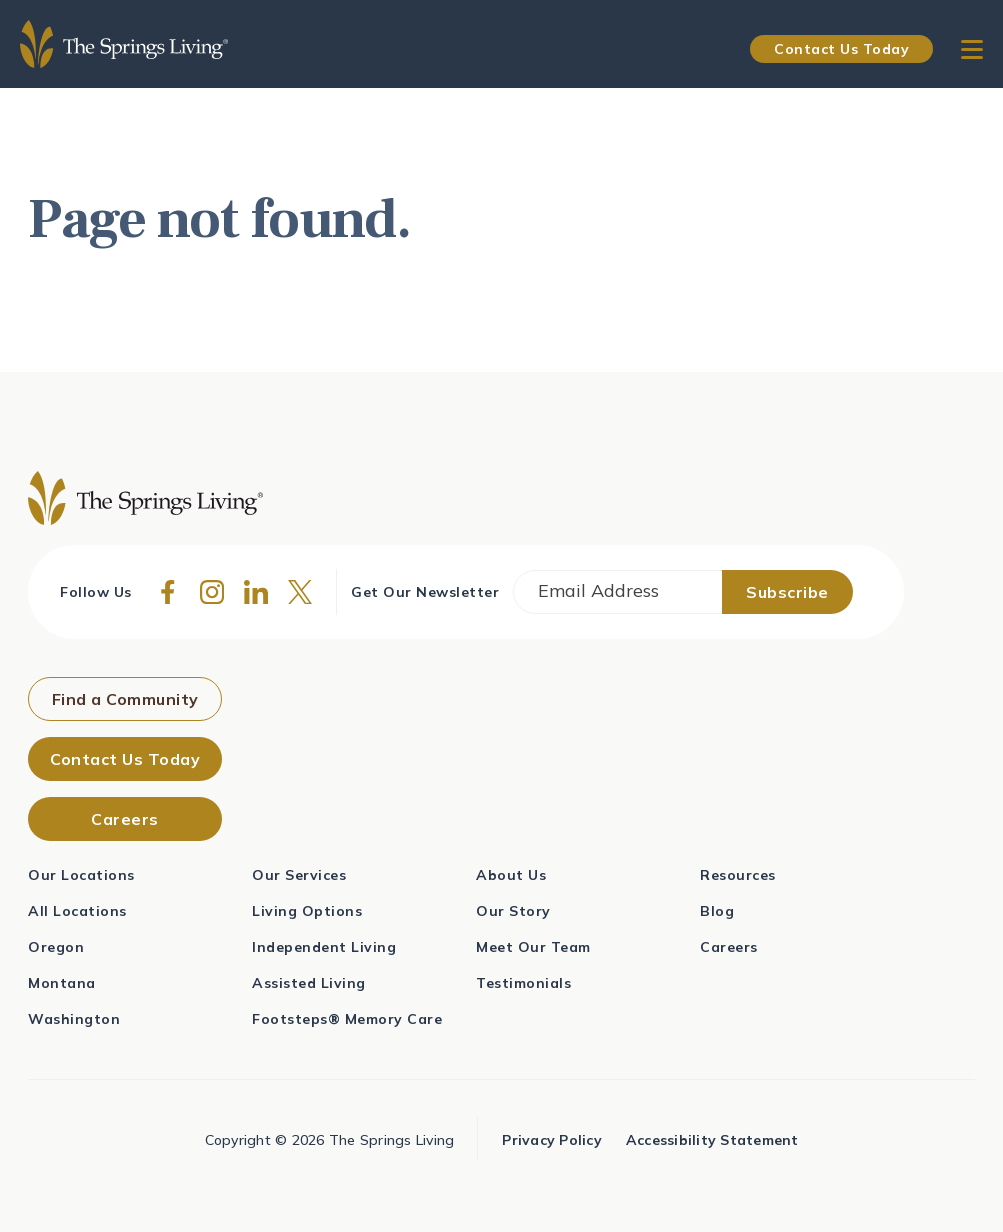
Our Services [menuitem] (299, 875)
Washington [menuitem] (74, 1019)
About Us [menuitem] (511, 875)
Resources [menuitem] (738, 875)
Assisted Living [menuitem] (309, 983)
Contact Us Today (841, 49)
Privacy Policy (552, 1140)
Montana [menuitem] (62, 983)
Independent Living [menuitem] (324, 947)
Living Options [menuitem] (307, 911)
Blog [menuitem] (717, 911)
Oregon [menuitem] (56, 947)
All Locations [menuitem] (77, 911)
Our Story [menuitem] (513, 911)
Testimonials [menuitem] (523, 983)
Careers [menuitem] (729, 947)
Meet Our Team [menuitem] (533, 947)
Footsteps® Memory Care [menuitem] (347, 1019)
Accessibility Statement (712, 1140)
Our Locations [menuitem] (81, 875)
